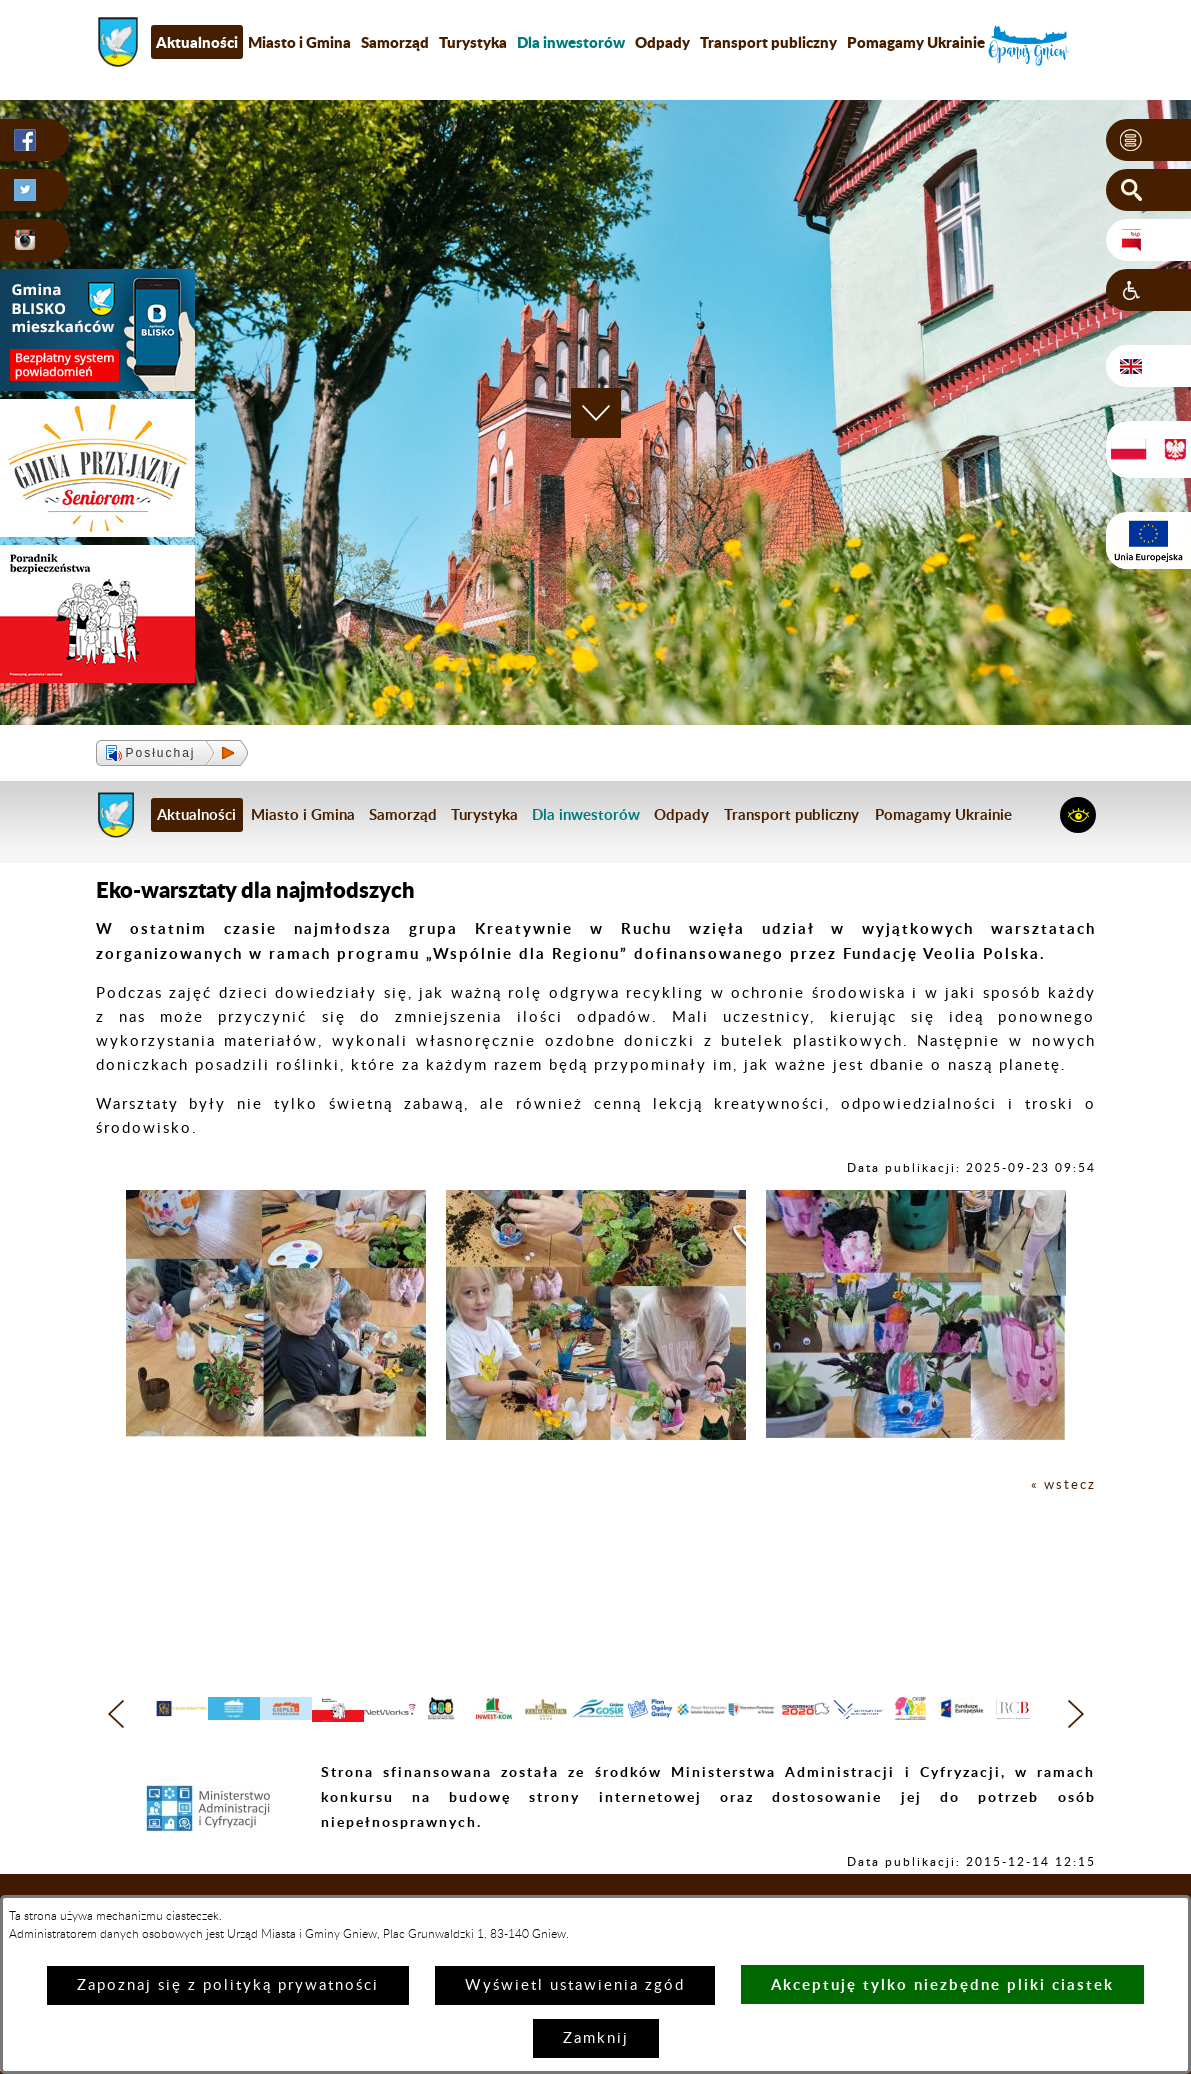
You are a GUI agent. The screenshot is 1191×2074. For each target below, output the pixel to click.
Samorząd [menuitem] (395, 42)
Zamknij (596, 2038)
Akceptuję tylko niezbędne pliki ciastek (942, 1984)
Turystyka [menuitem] (473, 42)
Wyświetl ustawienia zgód (575, 1985)
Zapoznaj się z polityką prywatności (228, 1985)
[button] (1148, 141)
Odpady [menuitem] (662, 42)
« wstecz (1060, 1484)
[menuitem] (571, 42)
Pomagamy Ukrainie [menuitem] (916, 42)
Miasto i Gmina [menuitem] (299, 42)
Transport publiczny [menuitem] (768, 42)
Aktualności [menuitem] (197, 42)
